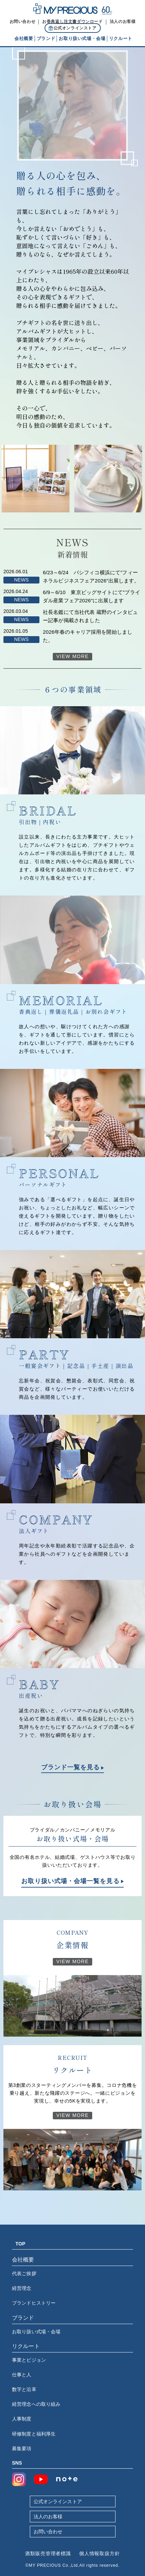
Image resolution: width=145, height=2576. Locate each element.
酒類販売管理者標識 (48, 2553)
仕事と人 (22, 2374)
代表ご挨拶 (24, 2273)
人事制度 (22, 2418)
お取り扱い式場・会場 (36, 2331)
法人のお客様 (48, 2516)
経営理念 (22, 2288)
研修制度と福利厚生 (34, 2434)
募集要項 (22, 2448)
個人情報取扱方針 (99, 2553)
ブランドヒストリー (34, 2303)
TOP (20, 2243)
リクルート (26, 2346)
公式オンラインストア (58, 2501)
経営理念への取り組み (36, 2404)
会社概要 (23, 2260)
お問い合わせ (48, 2531)
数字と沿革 (24, 2389)
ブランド (23, 2318)
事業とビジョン (29, 2360)
